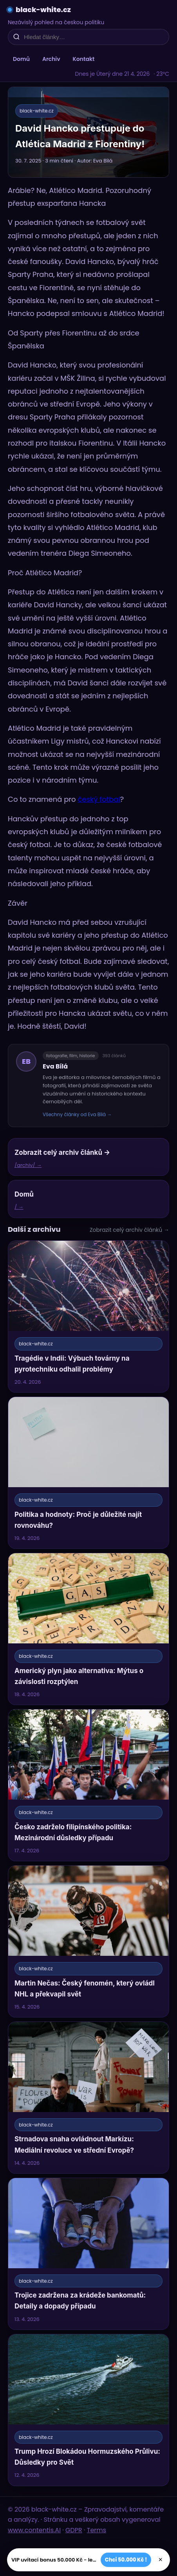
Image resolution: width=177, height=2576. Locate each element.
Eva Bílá (55, 1066)
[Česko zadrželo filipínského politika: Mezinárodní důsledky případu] (88, 1785)
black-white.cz (43, 9)
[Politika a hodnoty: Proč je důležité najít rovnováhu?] (88, 1472)
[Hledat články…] (93, 37)
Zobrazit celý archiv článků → (129, 1230)
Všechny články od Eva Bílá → (77, 1114)
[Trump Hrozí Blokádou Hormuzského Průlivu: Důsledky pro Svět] (88, 2410)
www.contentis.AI (34, 2530)
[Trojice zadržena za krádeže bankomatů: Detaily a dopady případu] (88, 2254)
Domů (21, 59)
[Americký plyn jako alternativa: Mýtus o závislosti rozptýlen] (88, 1629)
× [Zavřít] (160, 2560)
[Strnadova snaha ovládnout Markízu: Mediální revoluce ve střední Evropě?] (88, 2097)
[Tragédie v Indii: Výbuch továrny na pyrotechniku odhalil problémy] (88, 1316)
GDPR (73, 2530)
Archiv (51, 59)
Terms (96, 2530)
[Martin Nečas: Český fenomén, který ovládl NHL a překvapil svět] (88, 1941)
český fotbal (99, 799)
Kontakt (84, 59)
